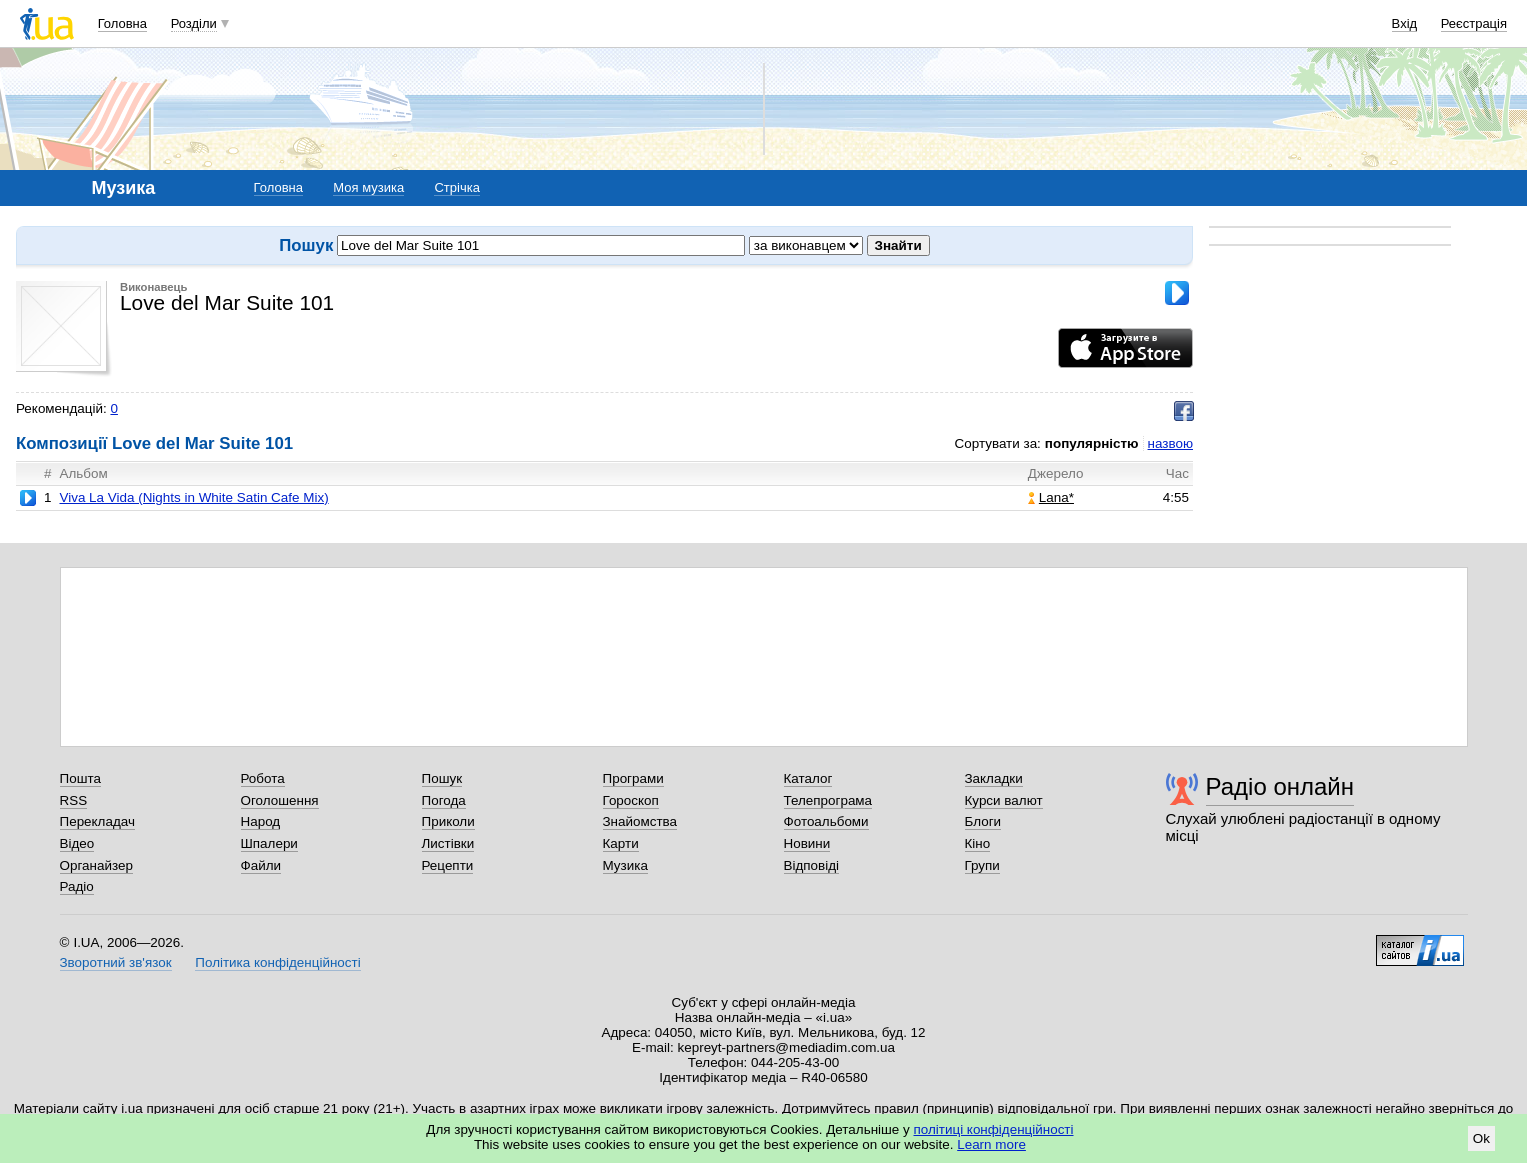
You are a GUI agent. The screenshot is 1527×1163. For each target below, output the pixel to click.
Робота (263, 778)
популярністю (1092, 443)
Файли (261, 865)
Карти (621, 843)
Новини (807, 843)
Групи (982, 865)
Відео (77, 843)
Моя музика (368, 187)
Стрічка (456, 187)
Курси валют (1004, 800)
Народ (261, 821)
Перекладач (97, 821)
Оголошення (280, 800)
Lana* (1051, 497)
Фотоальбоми (826, 821)
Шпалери (269, 843)
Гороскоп (631, 800)
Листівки (448, 843)
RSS (74, 800)
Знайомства (640, 821)
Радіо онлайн (1280, 786)
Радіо (77, 886)
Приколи (448, 821)
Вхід (1405, 23)
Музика (625, 865)
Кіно (978, 843)
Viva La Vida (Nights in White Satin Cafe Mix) (193, 497)
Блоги (983, 821)
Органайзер (96, 865)
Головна (122, 23)
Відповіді (812, 865)
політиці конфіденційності (994, 1129)
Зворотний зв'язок (116, 962)
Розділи (194, 23)
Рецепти (448, 865)
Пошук (442, 778)
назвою (1170, 443)
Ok (1481, 1138)
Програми (633, 778)
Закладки (994, 778)
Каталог (808, 778)
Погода (444, 800)
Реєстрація (1474, 23)
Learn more (991, 1144)
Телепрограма (828, 800)
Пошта (80, 778)
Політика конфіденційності (277, 962)
